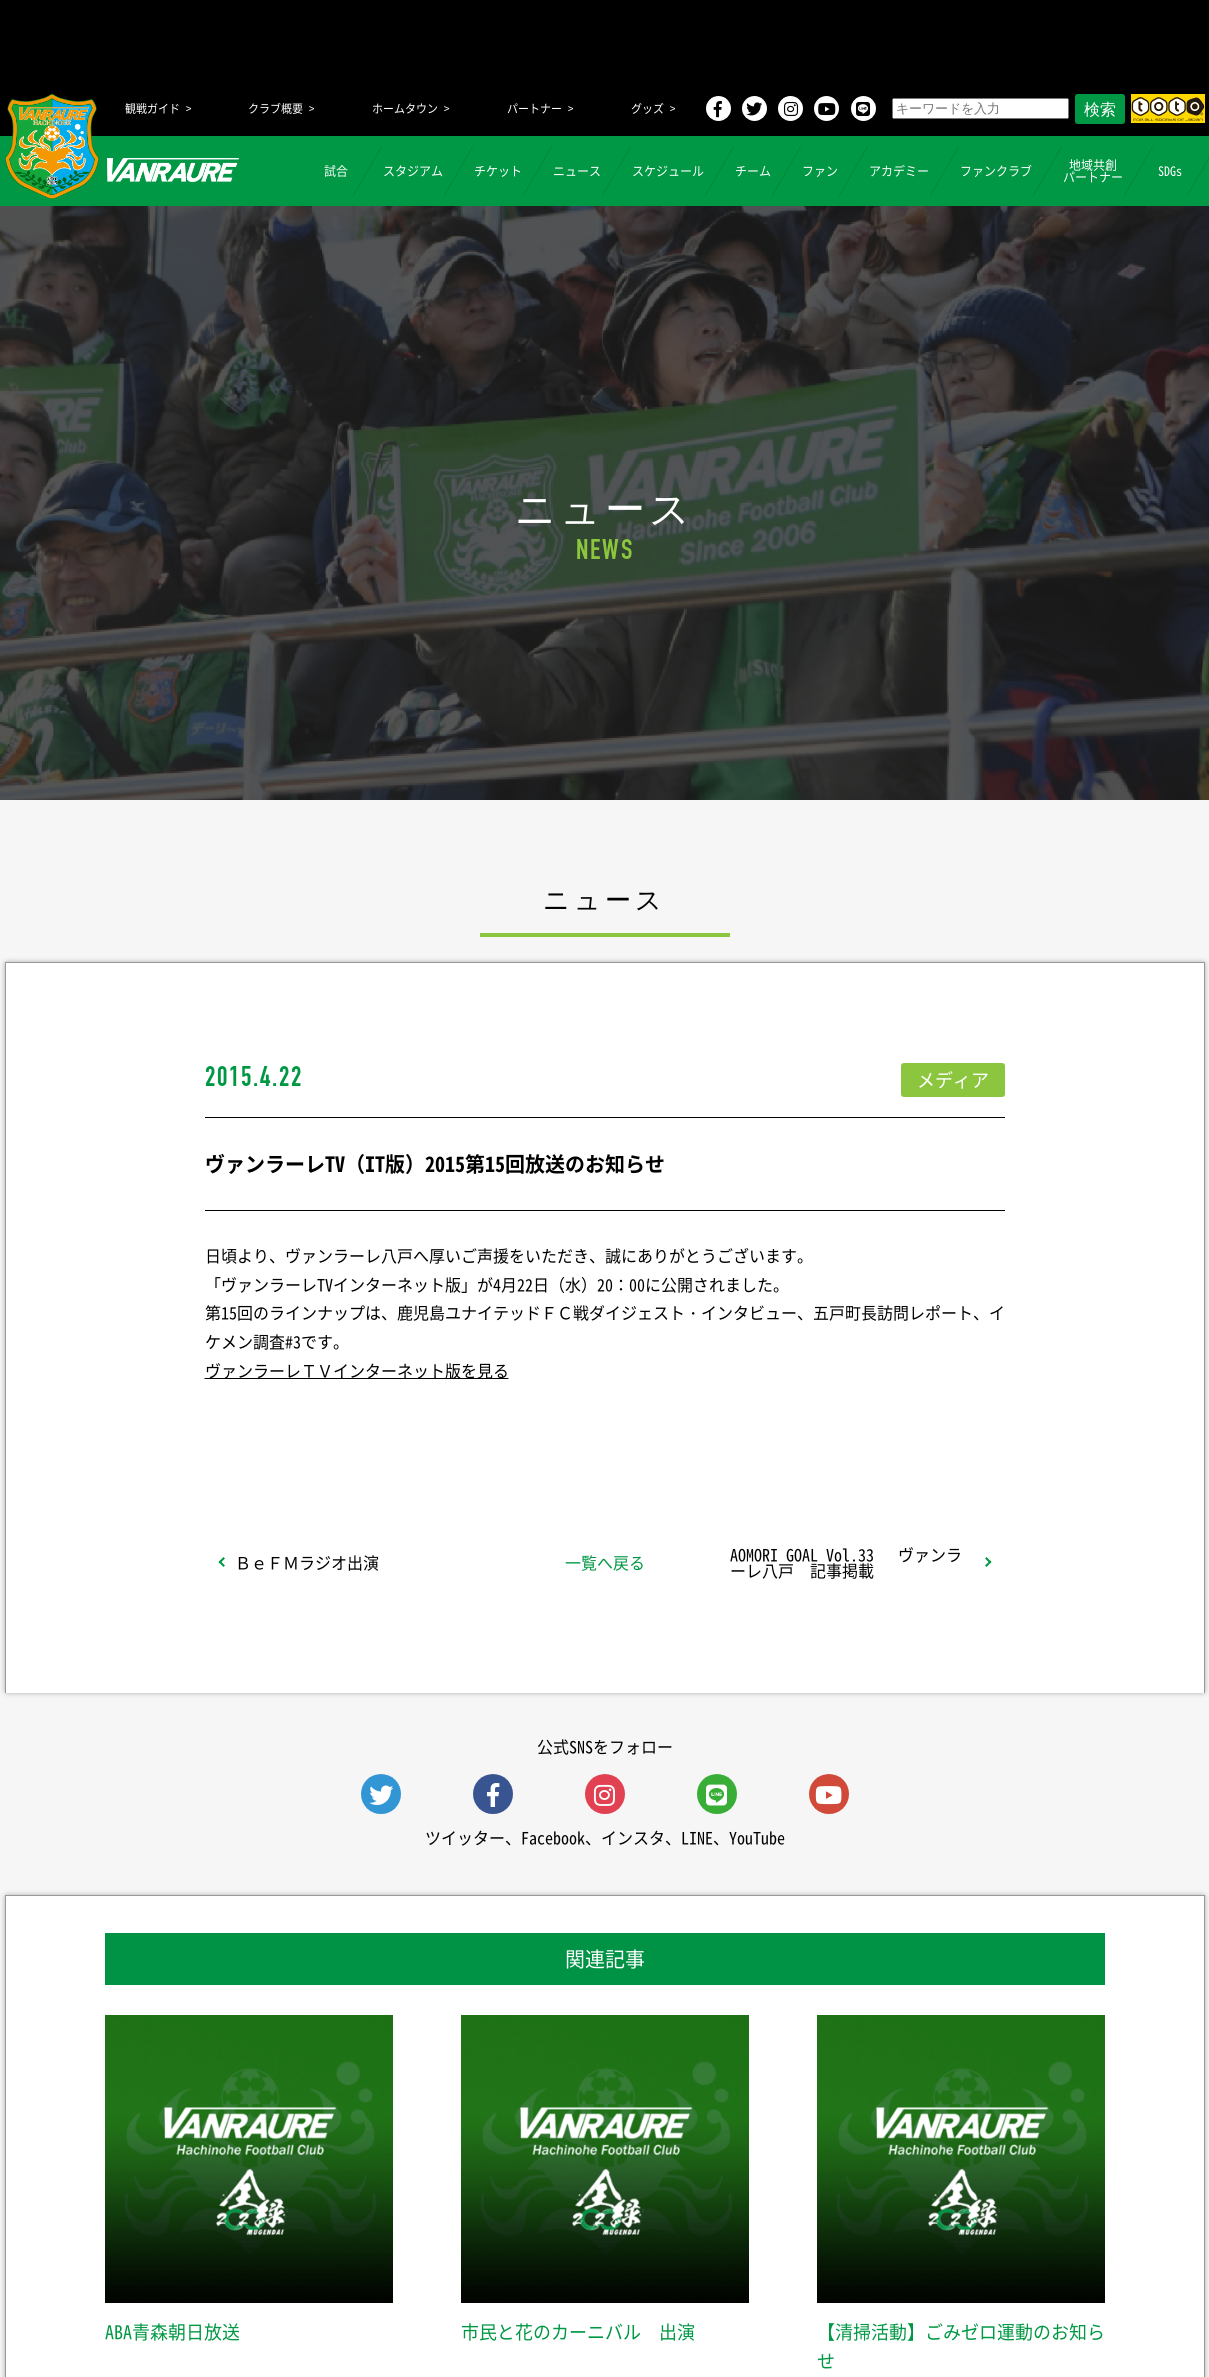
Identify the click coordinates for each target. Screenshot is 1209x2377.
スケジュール (668, 171)
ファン (820, 171)
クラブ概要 (275, 108)
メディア (953, 1079)
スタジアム (413, 171)
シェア (363, 1423)
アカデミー (899, 171)
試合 (336, 171)
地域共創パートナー (1093, 171)
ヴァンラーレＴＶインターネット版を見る (357, 1370)
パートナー (534, 108)
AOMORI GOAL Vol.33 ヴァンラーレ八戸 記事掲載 (846, 1562)
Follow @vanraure (806, 1423)
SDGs (1170, 171)
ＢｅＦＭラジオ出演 (307, 1562)
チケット (498, 171)
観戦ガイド (152, 108)
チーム (753, 171)
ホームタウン (405, 108)
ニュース (577, 171)
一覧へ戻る (605, 1562)
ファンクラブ (996, 171)
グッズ (647, 108)
